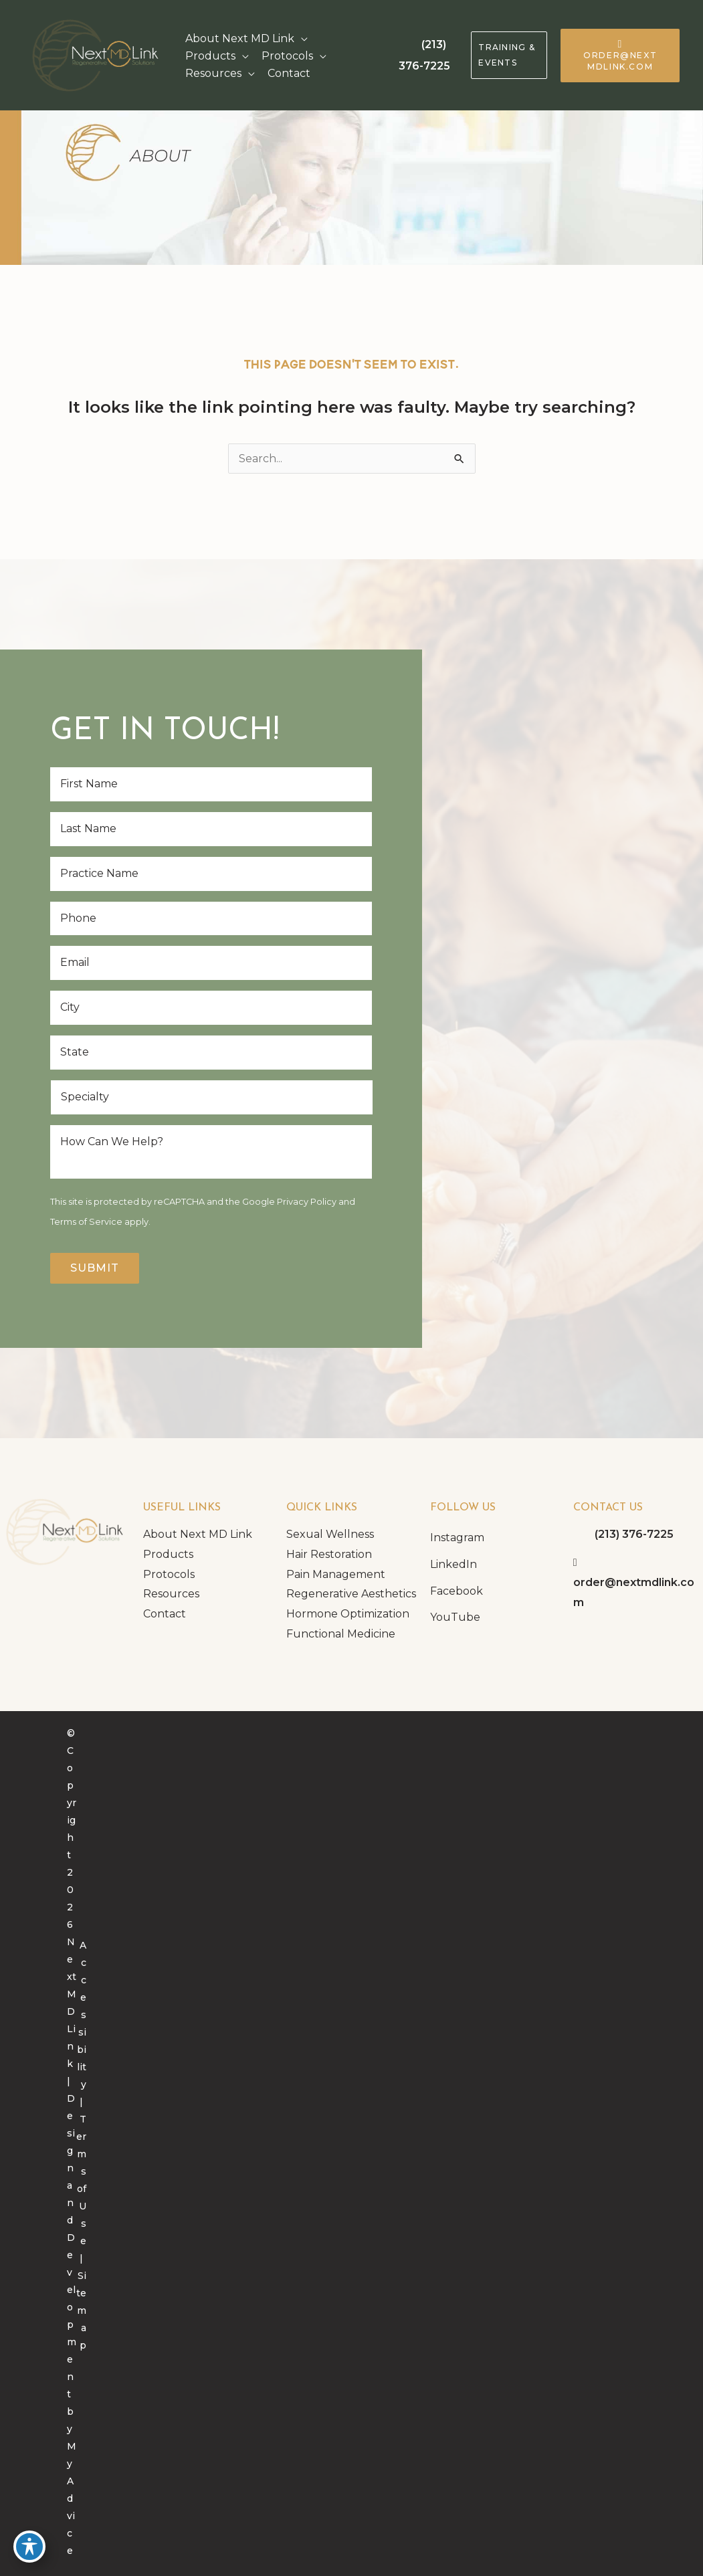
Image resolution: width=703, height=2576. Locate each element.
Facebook (456, 1591)
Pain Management (335, 1574)
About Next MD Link (197, 1534)
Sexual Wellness (330, 1534)
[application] (301, 38)
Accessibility (81, 2014)
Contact (164, 1613)
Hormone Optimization (347, 1613)
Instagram (457, 1537)
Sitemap (81, 2310)
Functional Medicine (340, 1633)
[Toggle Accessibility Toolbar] (29, 2547)
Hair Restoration (329, 1554)
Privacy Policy (306, 1202)
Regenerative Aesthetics (351, 1593)
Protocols (169, 1574)
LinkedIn (453, 1564)
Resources (171, 1593)
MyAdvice (71, 2498)
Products (168, 1554)
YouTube (455, 1617)
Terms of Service (86, 1222)
